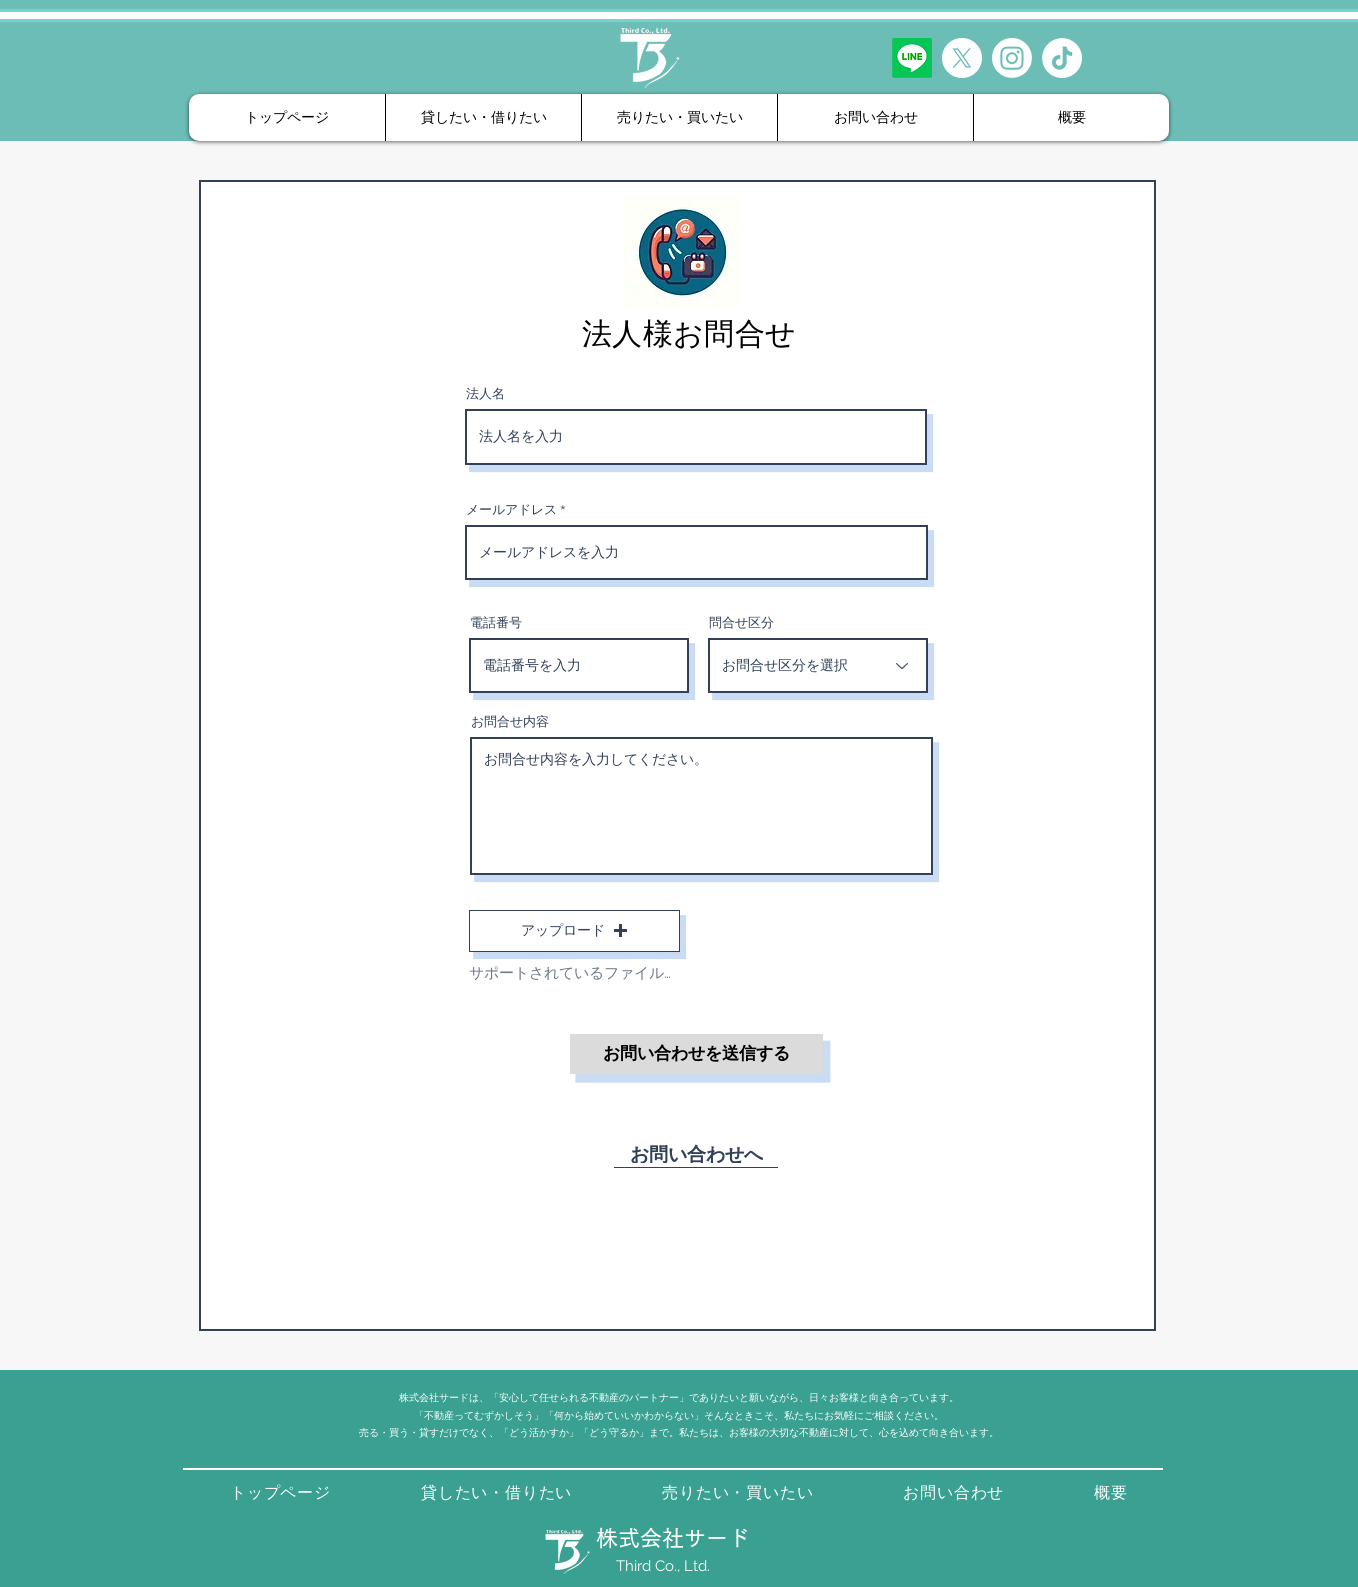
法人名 (485, 393)
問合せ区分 (741, 622)
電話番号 (496, 622)
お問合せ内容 (510, 721)
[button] (574, 931)
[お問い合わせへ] (696, 1153)
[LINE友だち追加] (912, 58)
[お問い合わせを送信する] (696, 1054)
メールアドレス (511, 509)
